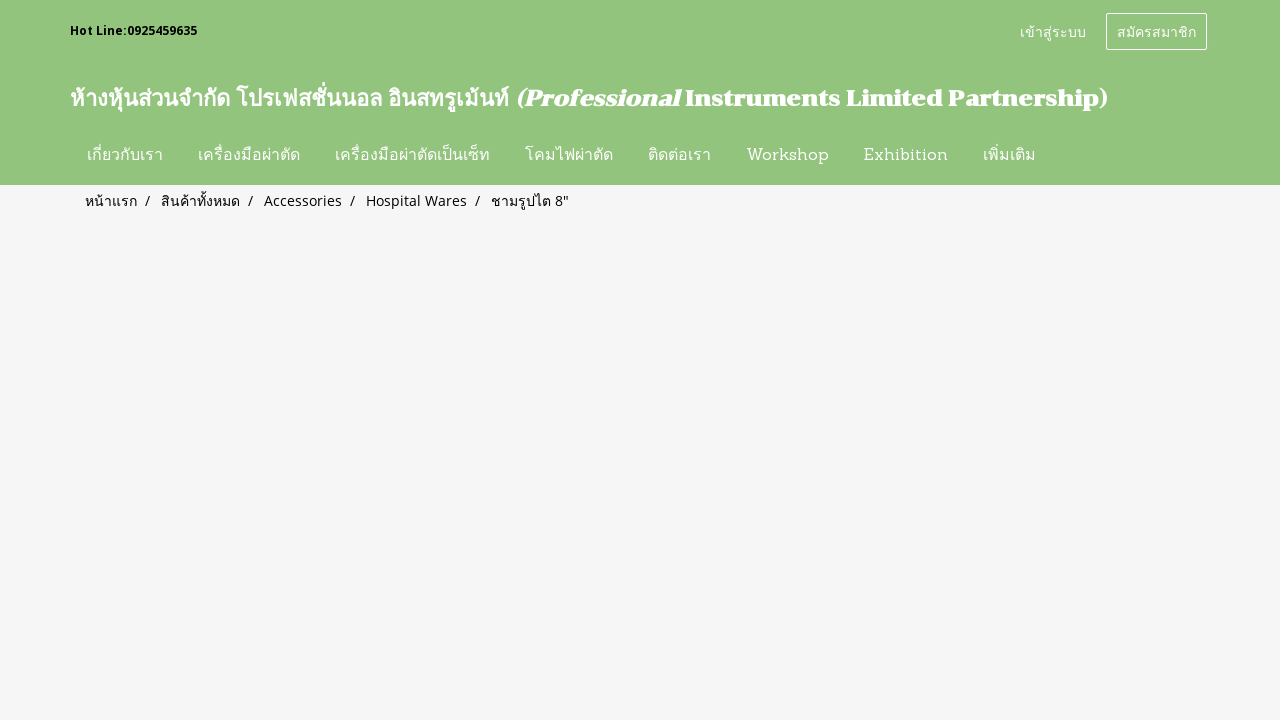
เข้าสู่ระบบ (1053, 30)
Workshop (787, 156)
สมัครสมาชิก (1156, 30)
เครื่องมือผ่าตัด (249, 156)
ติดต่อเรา (679, 156)
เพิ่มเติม (1009, 156)
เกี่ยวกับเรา (125, 156)
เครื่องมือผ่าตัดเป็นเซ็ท (412, 156)
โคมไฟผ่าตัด (569, 156)
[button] (1071, 156)
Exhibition (906, 156)
